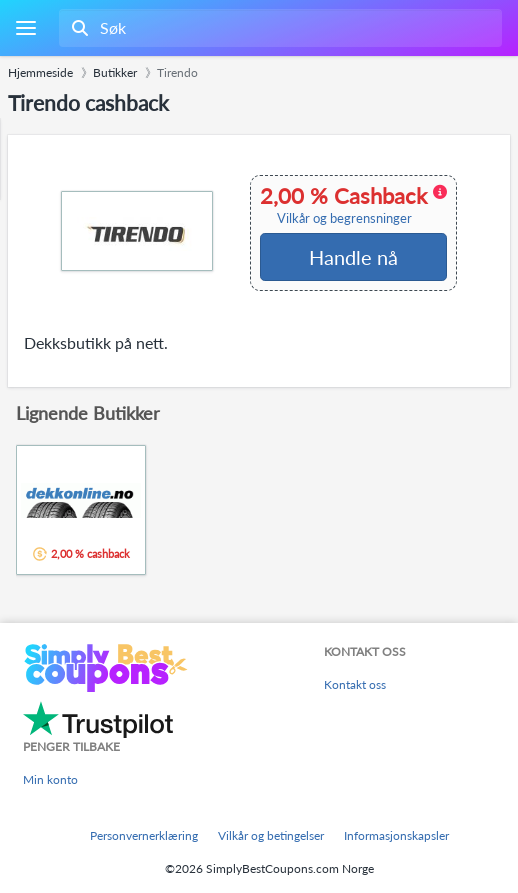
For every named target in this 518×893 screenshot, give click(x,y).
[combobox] (278, 28)
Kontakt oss (355, 684)
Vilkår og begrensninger (344, 218)
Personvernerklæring (144, 835)
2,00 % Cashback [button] (353, 205)
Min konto (50, 779)
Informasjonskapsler (396, 835)
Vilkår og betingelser (271, 835)
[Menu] (25, 28)
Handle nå (353, 257)
